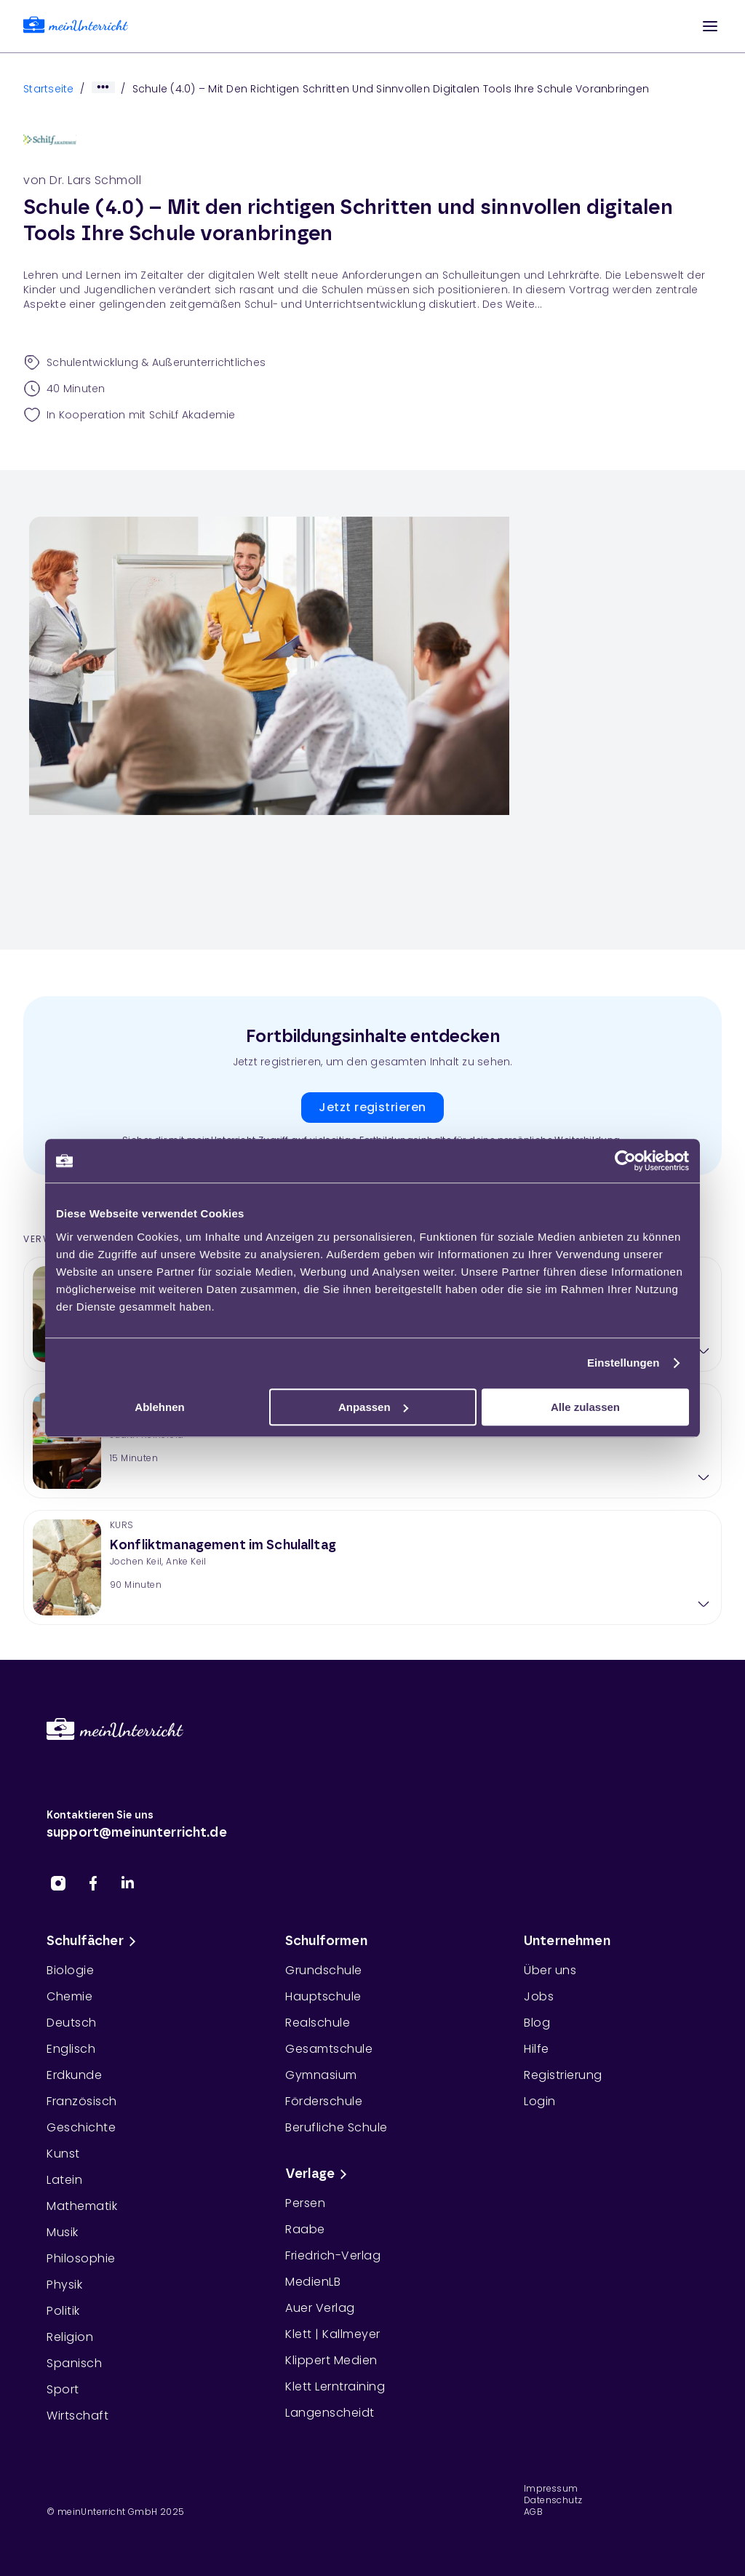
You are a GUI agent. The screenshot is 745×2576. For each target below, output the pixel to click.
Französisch (82, 2101)
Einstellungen (623, 1362)
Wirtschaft (77, 2415)
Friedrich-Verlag (333, 2255)
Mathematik (82, 2206)
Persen (305, 2203)
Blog (537, 2022)
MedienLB (312, 2281)
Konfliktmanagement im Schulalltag (223, 1545)
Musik (63, 2232)
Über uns (550, 1970)
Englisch (71, 2048)
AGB (533, 2512)
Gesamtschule (328, 2048)
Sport (63, 2389)
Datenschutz (553, 2500)
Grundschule (323, 1970)
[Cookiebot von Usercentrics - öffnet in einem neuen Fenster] (625, 1161)
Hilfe (536, 2048)
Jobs (539, 1996)
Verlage (318, 2174)
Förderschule (323, 2101)
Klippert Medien (331, 2360)
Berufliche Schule (336, 2127)
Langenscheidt (330, 2412)
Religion (70, 2337)
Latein (64, 2179)
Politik (63, 2310)
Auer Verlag (320, 2307)
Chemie (69, 1996)
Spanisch (74, 2363)
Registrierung (563, 2075)
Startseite (48, 89)
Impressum (551, 2488)
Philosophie (81, 2258)
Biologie (70, 1970)
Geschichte (81, 2127)
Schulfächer (94, 1941)
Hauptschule (323, 1996)
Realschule (317, 2022)
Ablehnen (159, 1407)
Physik (64, 2284)
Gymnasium (321, 2075)
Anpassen (373, 1407)
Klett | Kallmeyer (333, 2334)
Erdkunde (74, 2075)
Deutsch (72, 2022)
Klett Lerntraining (335, 2386)
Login (540, 2101)
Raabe (305, 2229)
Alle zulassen (585, 1407)
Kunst (63, 2153)
